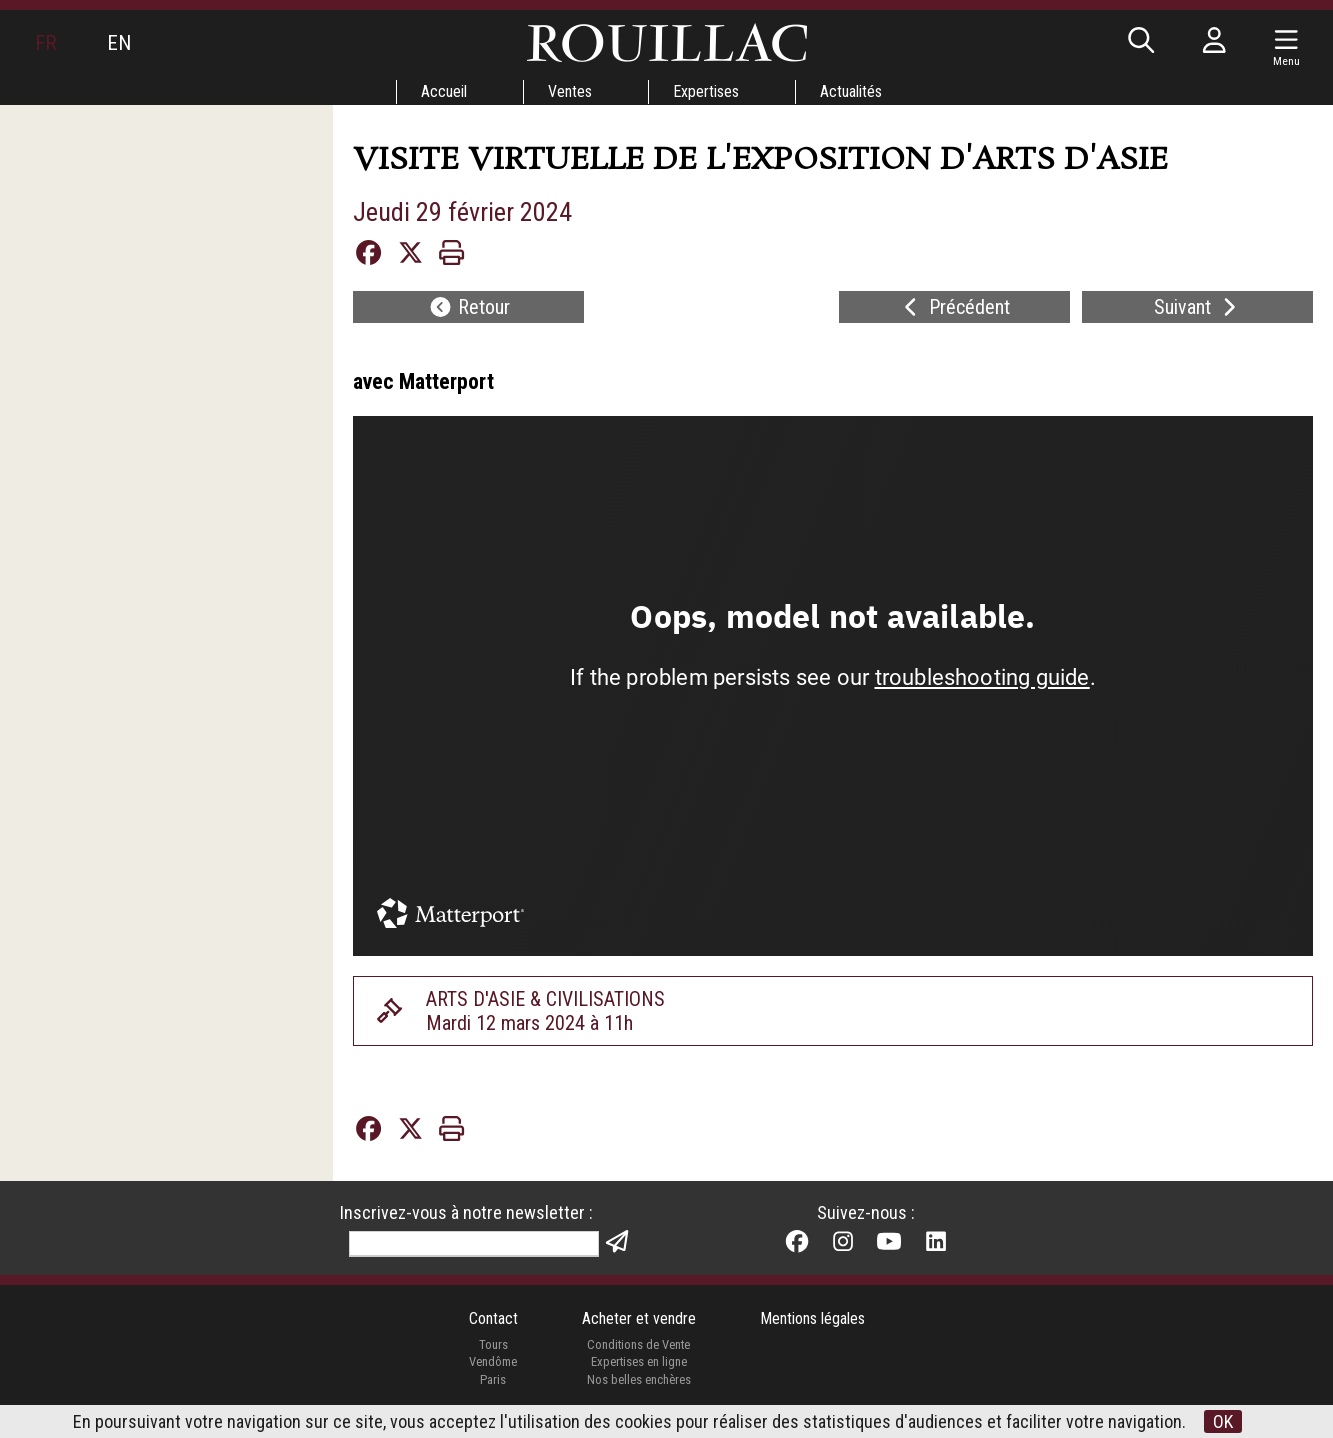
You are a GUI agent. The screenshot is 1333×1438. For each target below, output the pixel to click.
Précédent (954, 307)
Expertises (706, 91)
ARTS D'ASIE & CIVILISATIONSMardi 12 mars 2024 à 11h (545, 1011)
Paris (493, 1379)
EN (119, 43)
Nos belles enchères (639, 1379)
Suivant (1197, 307)
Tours (493, 1344)
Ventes (570, 91)
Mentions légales (812, 1318)
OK (1223, 1421)
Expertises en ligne (639, 1361)
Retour (469, 307)
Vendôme (493, 1361)
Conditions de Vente (638, 1344)
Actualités (851, 91)
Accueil (444, 91)
